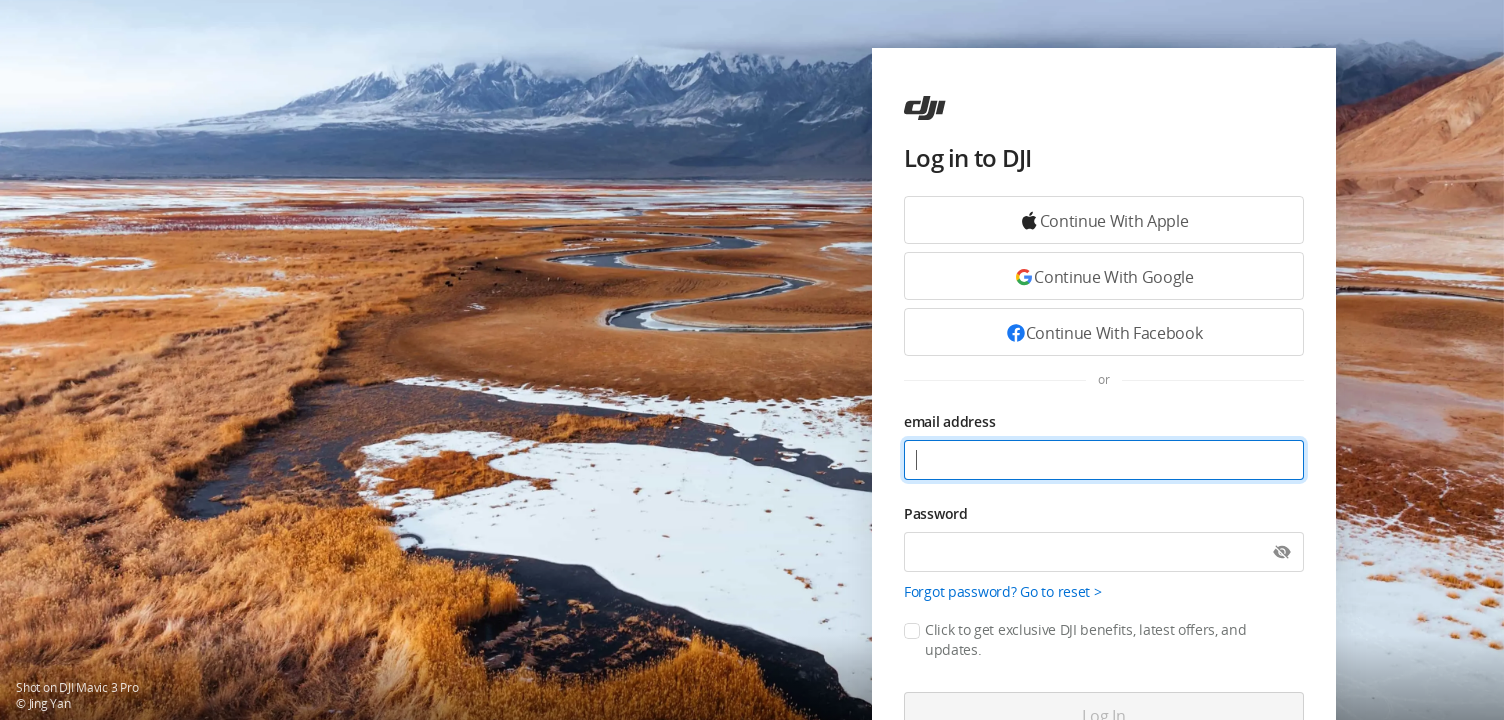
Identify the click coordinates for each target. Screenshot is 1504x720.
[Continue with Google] (1104, 220)
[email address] (1104, 460)
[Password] (1104, 552)
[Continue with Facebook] (1104, 332)
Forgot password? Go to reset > (1003, 591)
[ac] (925, 108)
